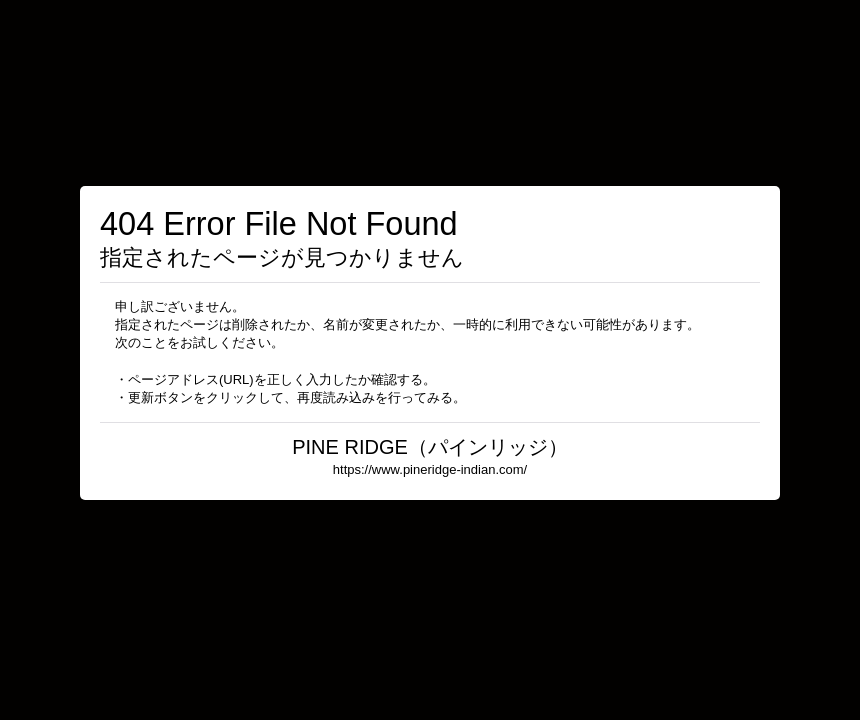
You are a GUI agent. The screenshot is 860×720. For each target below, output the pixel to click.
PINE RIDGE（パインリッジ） (430, 447)
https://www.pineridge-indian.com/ (430, 469)
